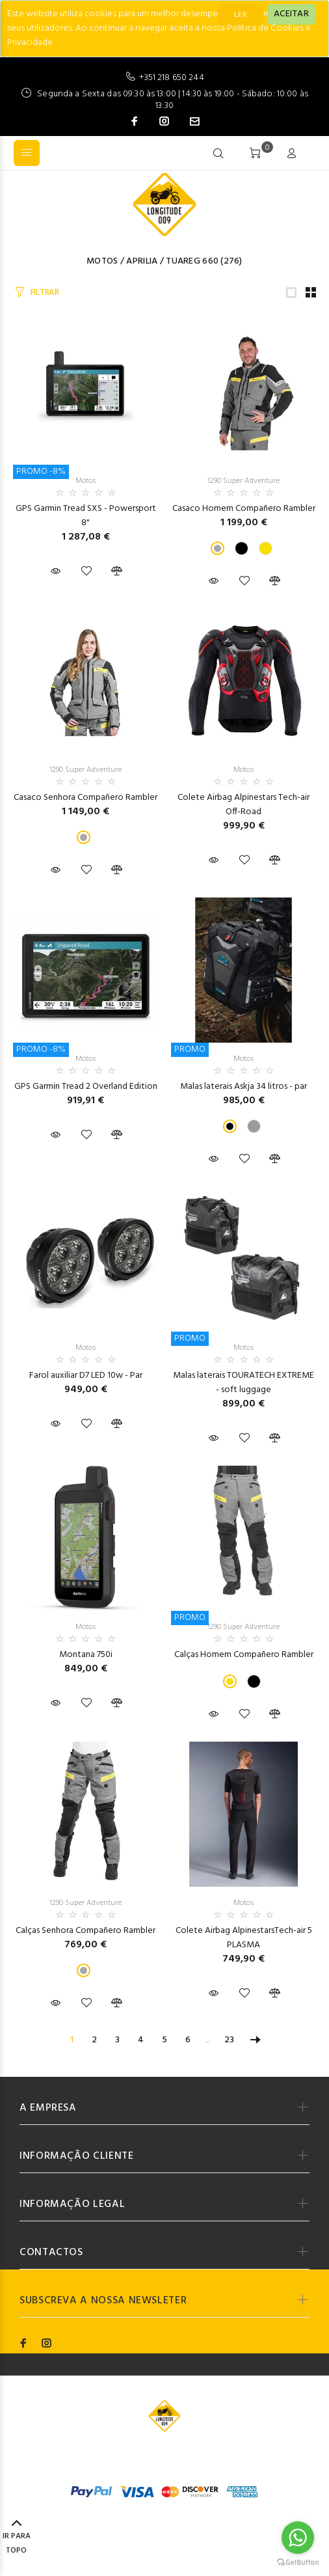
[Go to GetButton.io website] (298, 2562)
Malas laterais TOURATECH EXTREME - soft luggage (243, 1382)
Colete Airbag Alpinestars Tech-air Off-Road (243, 804)
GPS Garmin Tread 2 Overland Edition (85, 1086)
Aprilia (141, 261)
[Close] (291, 14)
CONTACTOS (51, 2252)
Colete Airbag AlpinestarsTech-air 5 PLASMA (244, 1938)
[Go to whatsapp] (298, 2537)
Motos (102, 261)
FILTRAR (45, 292)
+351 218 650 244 (171, 77)
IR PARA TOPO (17, 2537)
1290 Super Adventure (243, 480)
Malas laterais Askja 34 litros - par (243, 1086)
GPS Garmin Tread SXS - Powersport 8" (86, 515)
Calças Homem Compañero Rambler (243, 1654)
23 (229, 2040)
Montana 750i (85, 1654)
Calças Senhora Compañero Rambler (85, 1930)
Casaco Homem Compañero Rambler (243, 508)
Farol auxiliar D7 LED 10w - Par (85, 1375)
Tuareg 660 (192, 261)
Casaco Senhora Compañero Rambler (85, 797)
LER (240, 14)
